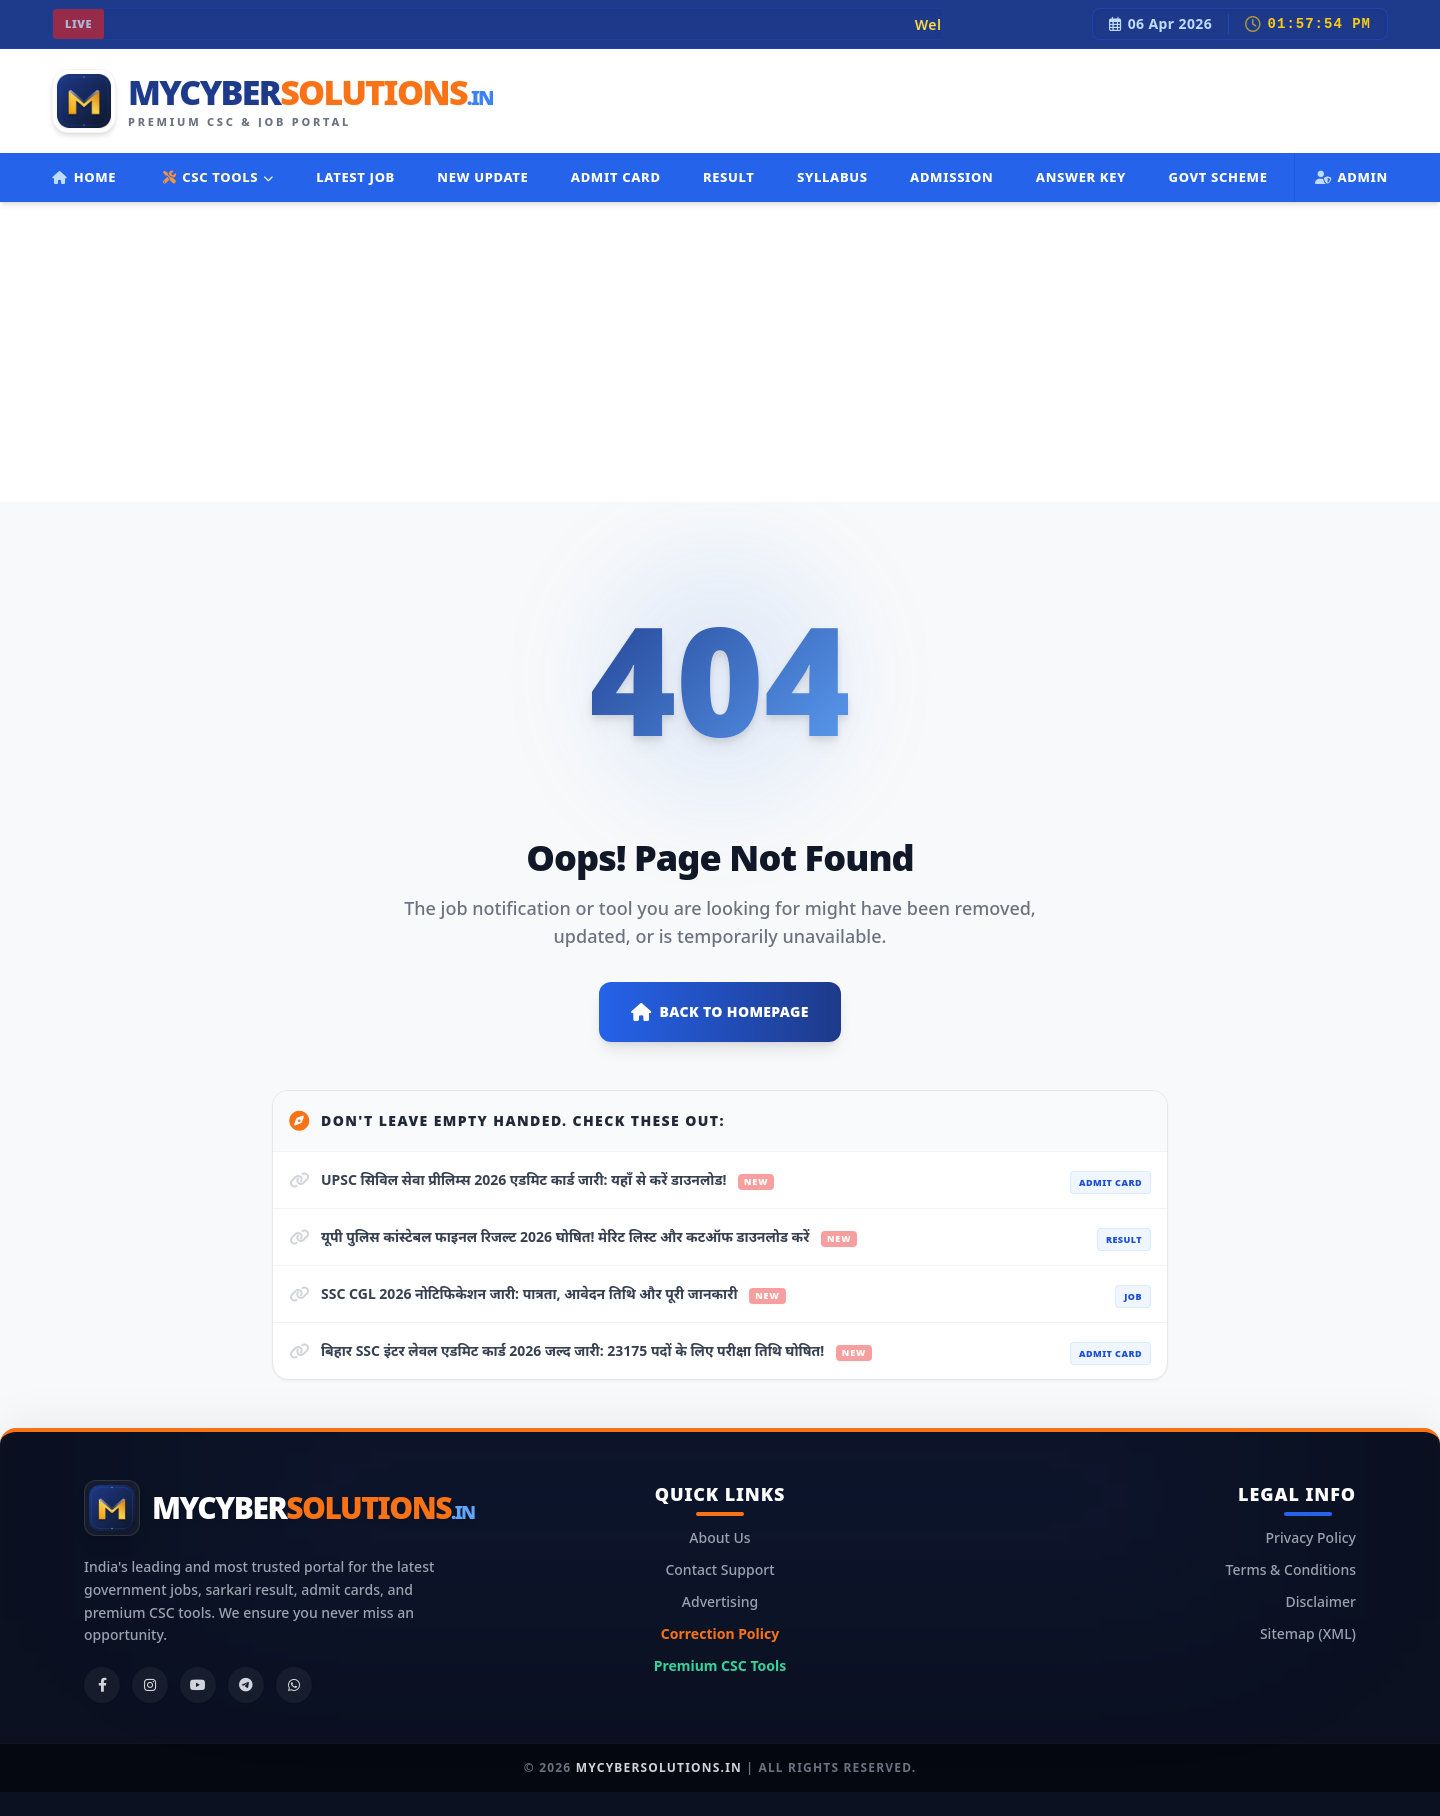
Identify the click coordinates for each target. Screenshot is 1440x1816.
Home (84, 177)
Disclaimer (1321, 1601)
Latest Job (355, 177)
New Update (482, 177)
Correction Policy (720, 1633)
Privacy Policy (1311, 1537)
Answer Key (1081, 177)
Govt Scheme (1217, 177)
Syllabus (832, 177)
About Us (719, 1537)
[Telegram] (246, 1685)
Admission (951, 177)
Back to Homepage (720, 1012)
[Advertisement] (720, 352)
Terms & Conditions (1291, 1569)
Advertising (720, 1601)
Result (729, 177)
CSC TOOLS (218, 177)
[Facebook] (102, 1685)
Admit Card (616, 177)
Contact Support (719, 1569)
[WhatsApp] (294, 1685)
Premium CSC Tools (720, 1665)
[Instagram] (150, 1685)
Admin (1351, 177)
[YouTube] (198, 1685)
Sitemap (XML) (1308, 1633)
